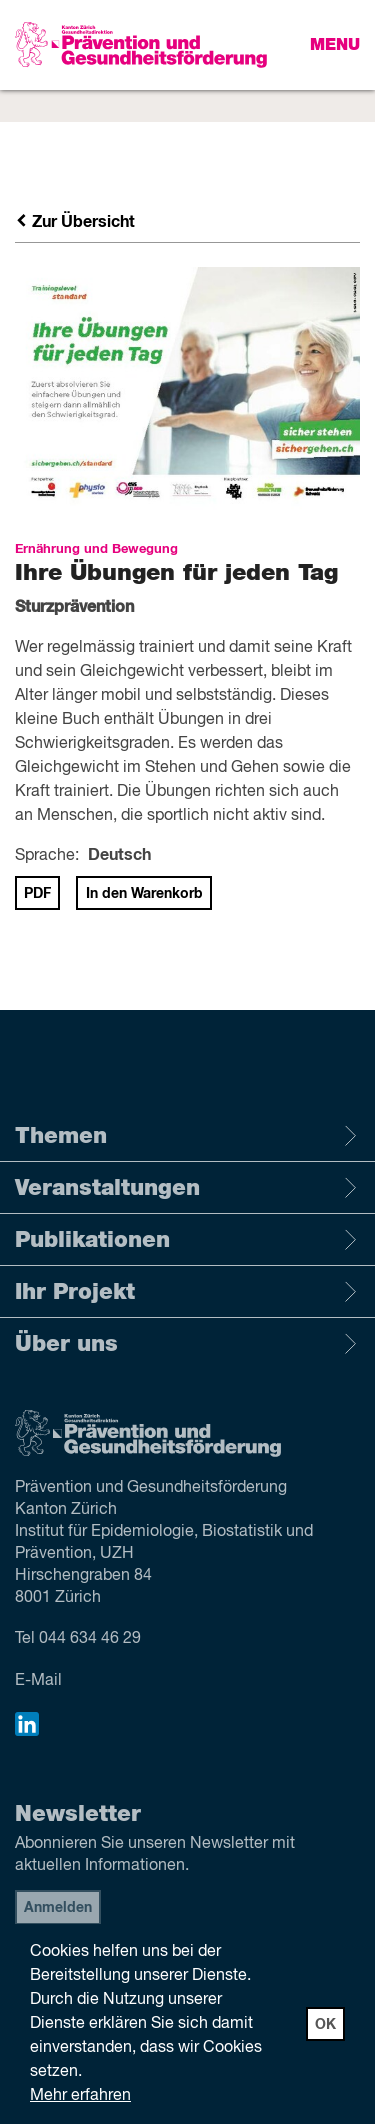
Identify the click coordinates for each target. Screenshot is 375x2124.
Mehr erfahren (80, 2096)
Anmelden (58, 1908)
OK (325, 2025)
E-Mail (38, 1681)
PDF (37, 894)
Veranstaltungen (187, 1188)
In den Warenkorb (144, 894)
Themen (187, 1136)
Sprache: (47, 856)
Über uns (187, 1344)
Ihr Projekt (187, 1292)
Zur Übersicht (75, 222)
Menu (335, 45)
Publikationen (187, 1240)
